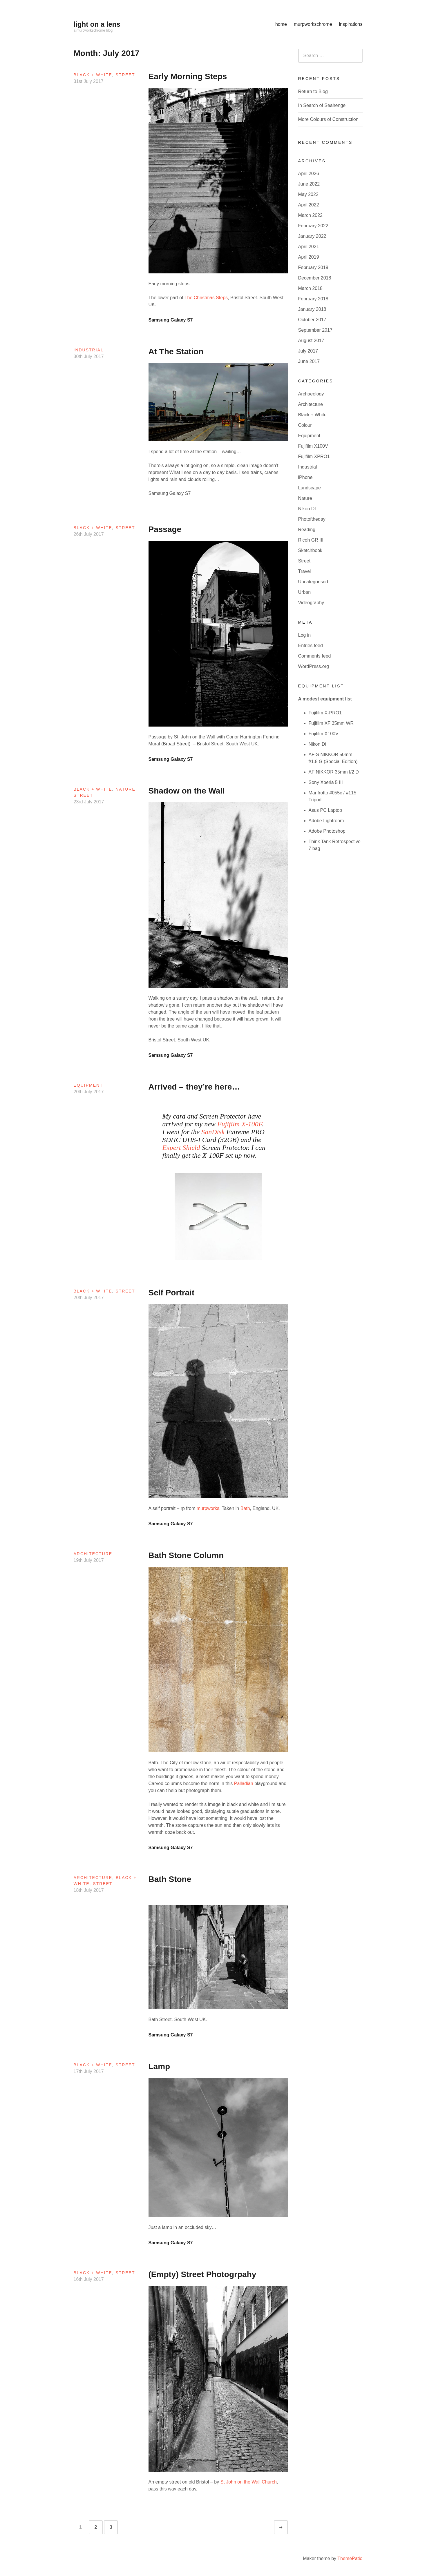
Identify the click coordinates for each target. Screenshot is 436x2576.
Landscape (309, 487)
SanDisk (213, 1132)
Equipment (88, 1085)
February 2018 (313, 298)
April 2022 (308, 204)
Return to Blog (313, 91)
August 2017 (311, 340)
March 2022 (310, 215)
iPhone (305, 477)
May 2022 (308, 194)
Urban (304, 592)
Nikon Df (307, 508)
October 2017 (312, 319)
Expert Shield (181, 1147)
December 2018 (314, 277)
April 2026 (308, 173)
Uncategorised (313, 581)
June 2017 (309, 361)
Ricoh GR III (310, 540)
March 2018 (310, 288)
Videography (311, 602)
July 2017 (308, 350)
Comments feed (314, 655)
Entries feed (310, 645)
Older (286, 2527)
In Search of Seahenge (322, 105)
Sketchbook (310, 550)
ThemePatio (349, 2558)
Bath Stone (170, 1879)
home (281, 24)
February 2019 (313, 267)
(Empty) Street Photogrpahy (202, 2274)
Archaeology (311, 393)
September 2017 (315, 330)
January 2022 (312, 236)
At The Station (176, 351)
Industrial (89, 350)
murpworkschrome (313, 24)
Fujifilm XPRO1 (314, 456)
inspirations (351, 24)
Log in (304, 635)
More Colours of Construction (328, 119)
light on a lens (97, 24)
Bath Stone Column (186, 1555)
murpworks (208, 1508)
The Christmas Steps (206, 297)
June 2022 (309, 183)
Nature (125, 789)
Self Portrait (172, 1292)
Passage (165, 529)
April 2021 (308, 246)
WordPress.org (313, 666)
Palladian (243, 1783)
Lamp (159, 2066)
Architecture (93, 1553)
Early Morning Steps (188, 76)
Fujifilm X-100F (239, 1124)
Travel (304, 571)
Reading (307, 529)
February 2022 (313, 225)
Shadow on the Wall (187, 790)
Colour (305, 425)
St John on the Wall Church (248, 2481)
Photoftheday (311, 519)
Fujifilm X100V (313, 446)
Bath (245, 1508)
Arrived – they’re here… (194, 1086)
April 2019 (308, 257)
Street (125, 74)
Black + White (93, 74)
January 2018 (312, 309)
